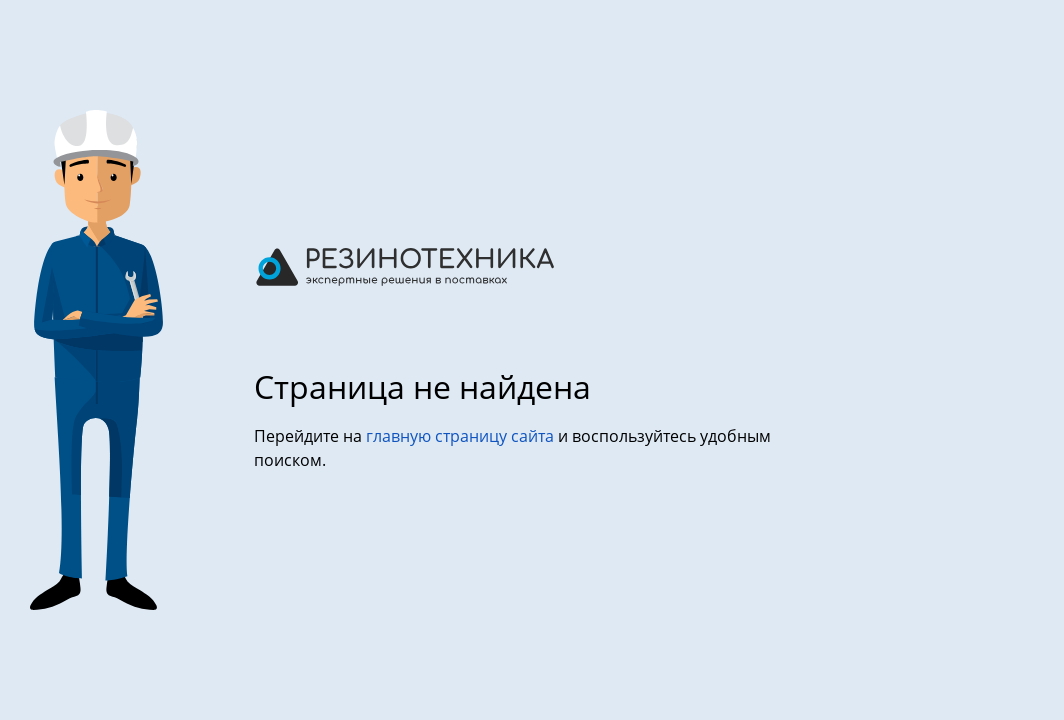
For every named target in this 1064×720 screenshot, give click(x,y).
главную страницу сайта (462, 436)
